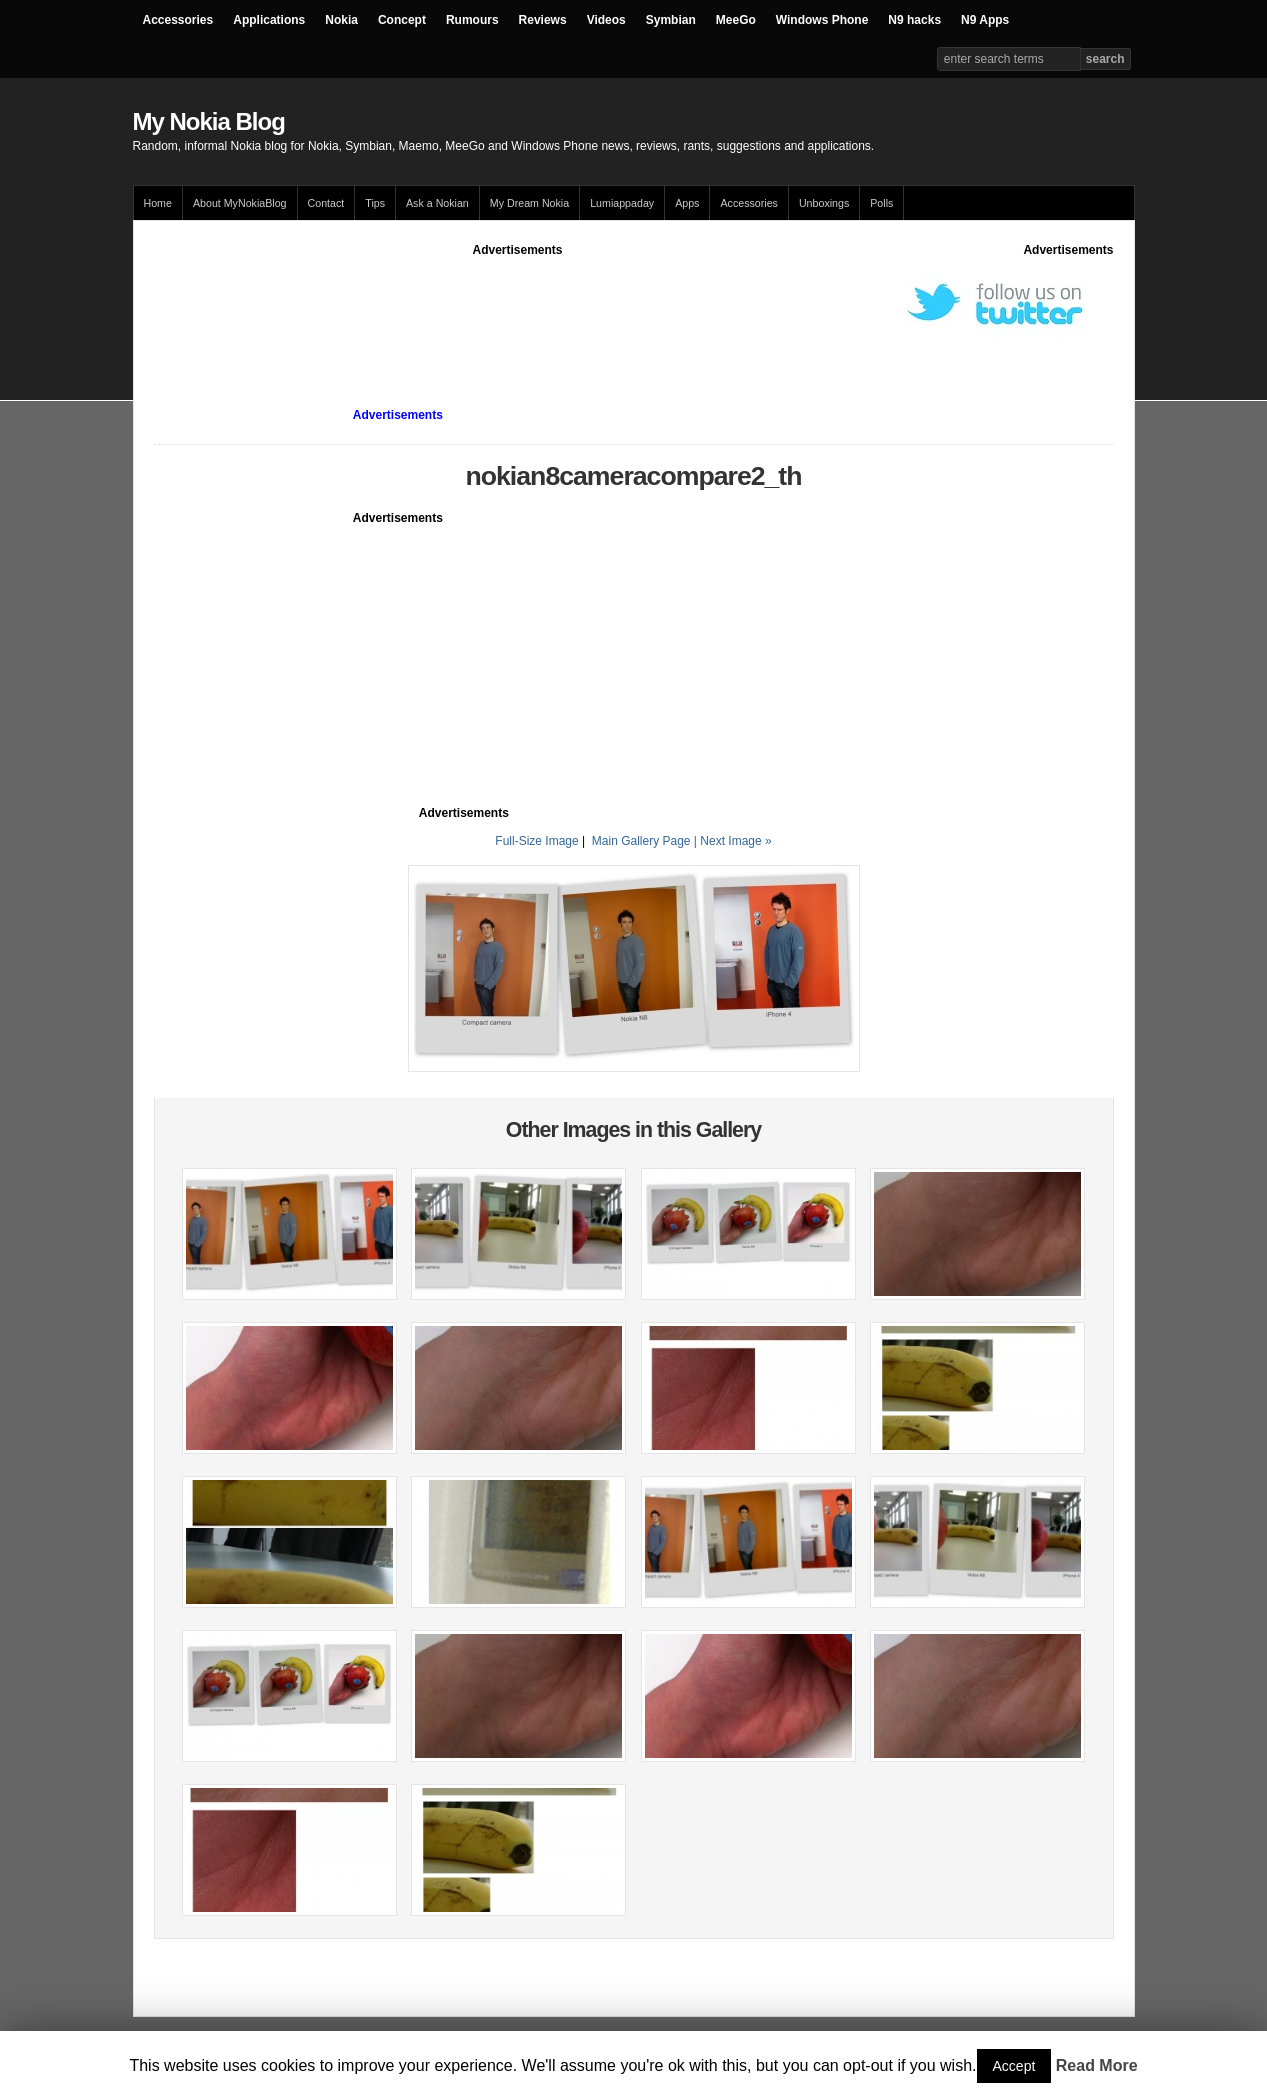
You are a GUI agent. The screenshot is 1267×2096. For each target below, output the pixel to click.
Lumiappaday (622, 203)
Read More (1097, 2065)
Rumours (472, 20)
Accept (1014, 2066)
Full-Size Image (536, 841)
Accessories (178, 20)
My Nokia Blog (209, 121)
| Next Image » (733, 841)
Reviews (543, 20)
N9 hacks (914, 20)
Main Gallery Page (641, 841)
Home (158, 203)
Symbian (671, 20)
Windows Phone (822, 20)
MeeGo (736, 20)
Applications (269, 20)
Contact (326, 203)
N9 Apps (985, 20)
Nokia (341, 20)
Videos (606, 20)
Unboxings (824, 203)
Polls (881, 203)
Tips (375, 203)
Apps (687, 203)
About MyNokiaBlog (240, 203)
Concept (402, 20)
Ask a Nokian (437, 203)
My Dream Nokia (529, 203)
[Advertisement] (518, 304)
